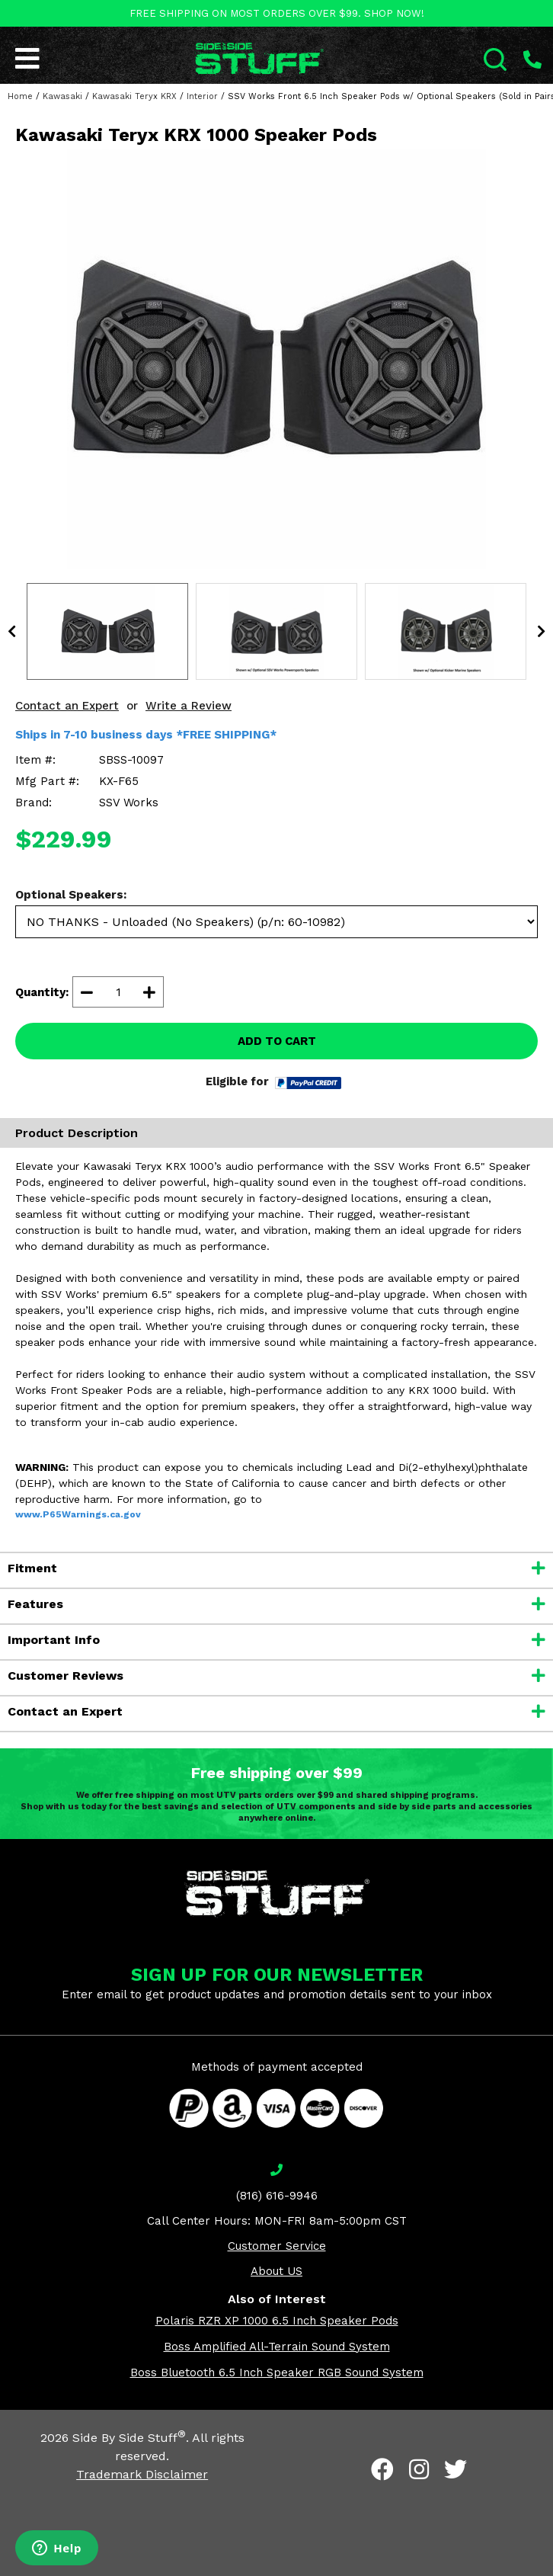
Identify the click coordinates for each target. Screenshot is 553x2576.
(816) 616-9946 (277, 2196)
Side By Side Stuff (129, 2437)
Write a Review (188, 706)
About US (276, 2271)
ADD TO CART (277, 1041)
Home (20, 96)
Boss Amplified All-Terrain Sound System (277, 2346)
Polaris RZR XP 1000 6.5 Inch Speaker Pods (276, 2321)
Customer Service (277, 2246)
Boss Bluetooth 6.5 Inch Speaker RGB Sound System (277, 2372)
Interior (202, 96)
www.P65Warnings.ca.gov (78, 1514)
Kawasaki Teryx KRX (134, 96)
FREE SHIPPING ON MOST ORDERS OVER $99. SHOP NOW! (276, 13)
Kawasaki (62, 96)
